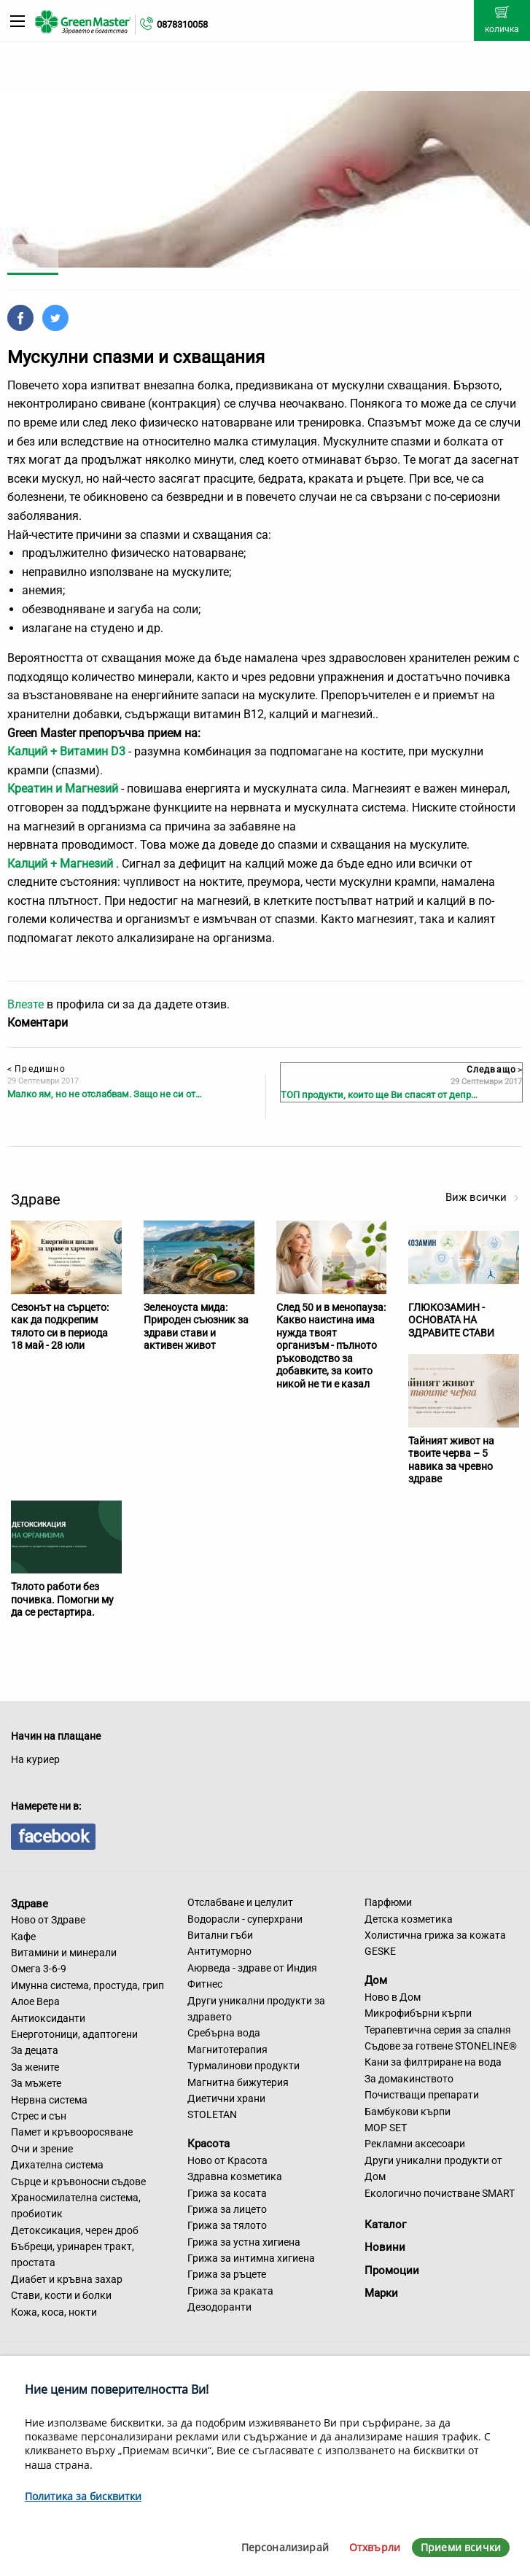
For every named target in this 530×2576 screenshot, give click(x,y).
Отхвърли (374, 2547)
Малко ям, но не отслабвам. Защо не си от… (104, 1094)
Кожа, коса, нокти (54, 2312)
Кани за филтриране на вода (433, 2062)
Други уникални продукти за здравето (256, 2009)
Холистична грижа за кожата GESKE (435, 1943)
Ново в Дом (393, 1997)
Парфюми (388, 1902)
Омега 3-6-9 (38, 1968)
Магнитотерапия (227, 2049)
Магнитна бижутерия (238, 2082)
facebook (53, 1836)
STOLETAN (212, 2114)
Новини (385, 2247)
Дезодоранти (219, 2307)
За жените (35, 2067)
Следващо (494, 1070)
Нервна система (49, 2100)
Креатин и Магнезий (62, 788)
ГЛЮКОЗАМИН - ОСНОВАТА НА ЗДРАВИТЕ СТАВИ (451, 1320)
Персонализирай (285, 2547)
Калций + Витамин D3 (66, 751)
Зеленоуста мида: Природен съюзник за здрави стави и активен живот (196, 1326)
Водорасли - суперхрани (245, 1919)
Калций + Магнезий (60, 864)
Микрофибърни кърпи (418, 2013)
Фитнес (204, 1984)
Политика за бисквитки (83, 2496)
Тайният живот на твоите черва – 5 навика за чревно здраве (451, 1460)
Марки (381, 2293)
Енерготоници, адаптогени (74, 2034)
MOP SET (386, 2127)
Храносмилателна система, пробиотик (76, 2205)
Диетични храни (226, 2098)
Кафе (23, 1936)
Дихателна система (57, 2165)
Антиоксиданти (48, 2018)
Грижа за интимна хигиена (251, 2258)
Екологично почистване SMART (440, 2193)
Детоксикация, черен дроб (75, 2230)
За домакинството (409, 2079)
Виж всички (482, 1197)
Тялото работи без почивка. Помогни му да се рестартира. (62, 1599)
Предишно (36, 1069)
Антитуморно (219, 1951)
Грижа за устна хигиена (243, 2242)
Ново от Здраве (48, 1920)
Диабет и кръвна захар (66, 2279)
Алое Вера (35, 2001)
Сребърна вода (223, 2033)
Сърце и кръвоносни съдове (78, 2181)
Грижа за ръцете (226, 2274)
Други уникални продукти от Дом (433, 2168)
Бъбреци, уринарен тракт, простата (72, 2254)
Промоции (392, 2270)
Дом (376, 1980)
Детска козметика (409, 1919)
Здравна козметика (234, 2176)
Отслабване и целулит (240, 1902)
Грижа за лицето (227, 2209)
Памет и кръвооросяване (72, 2132)
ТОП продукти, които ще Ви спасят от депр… (379, 1094)
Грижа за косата (227, 2193)
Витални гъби (220, 1935)
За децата (34, 2050)
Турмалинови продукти (243, 2065)
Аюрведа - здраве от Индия (252, 1968)
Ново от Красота (227, 2160)
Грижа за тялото (227, 2225)
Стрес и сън (38, 2116)
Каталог (385, 2224)
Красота (208, 2143)
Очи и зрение (42, 2149)
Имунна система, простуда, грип (87, 1985)
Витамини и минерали (64, 1952)
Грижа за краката (230, 2291)
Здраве (29, 1903)
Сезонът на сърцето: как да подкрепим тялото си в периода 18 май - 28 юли (60, 1326)
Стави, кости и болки (61, 2295)
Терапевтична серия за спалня (438, 2030)
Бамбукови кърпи (408, 2111)
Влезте (25, 1004)
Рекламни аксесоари (415, 2143)
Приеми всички (461, 2547)
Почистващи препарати (422, 2095)
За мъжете (36, 2083)
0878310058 (182, 24)
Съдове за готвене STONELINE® (441, 2046)
